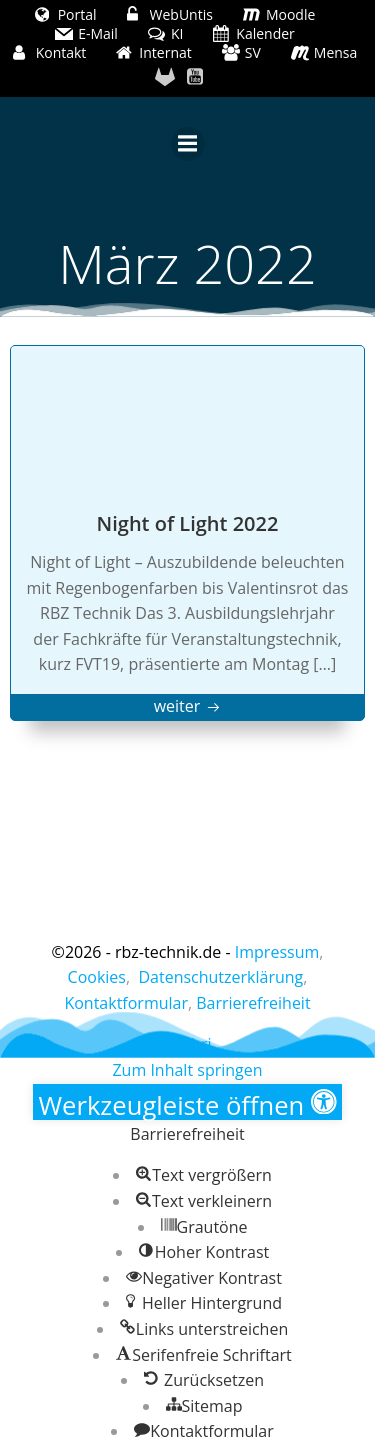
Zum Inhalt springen (187, 1070)
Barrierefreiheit (253, 1003)
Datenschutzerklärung (220, 977)
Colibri (187, 1044)
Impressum (277, 952)
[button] (187, 1102)
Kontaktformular (126, 1003)
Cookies (97, 977)
